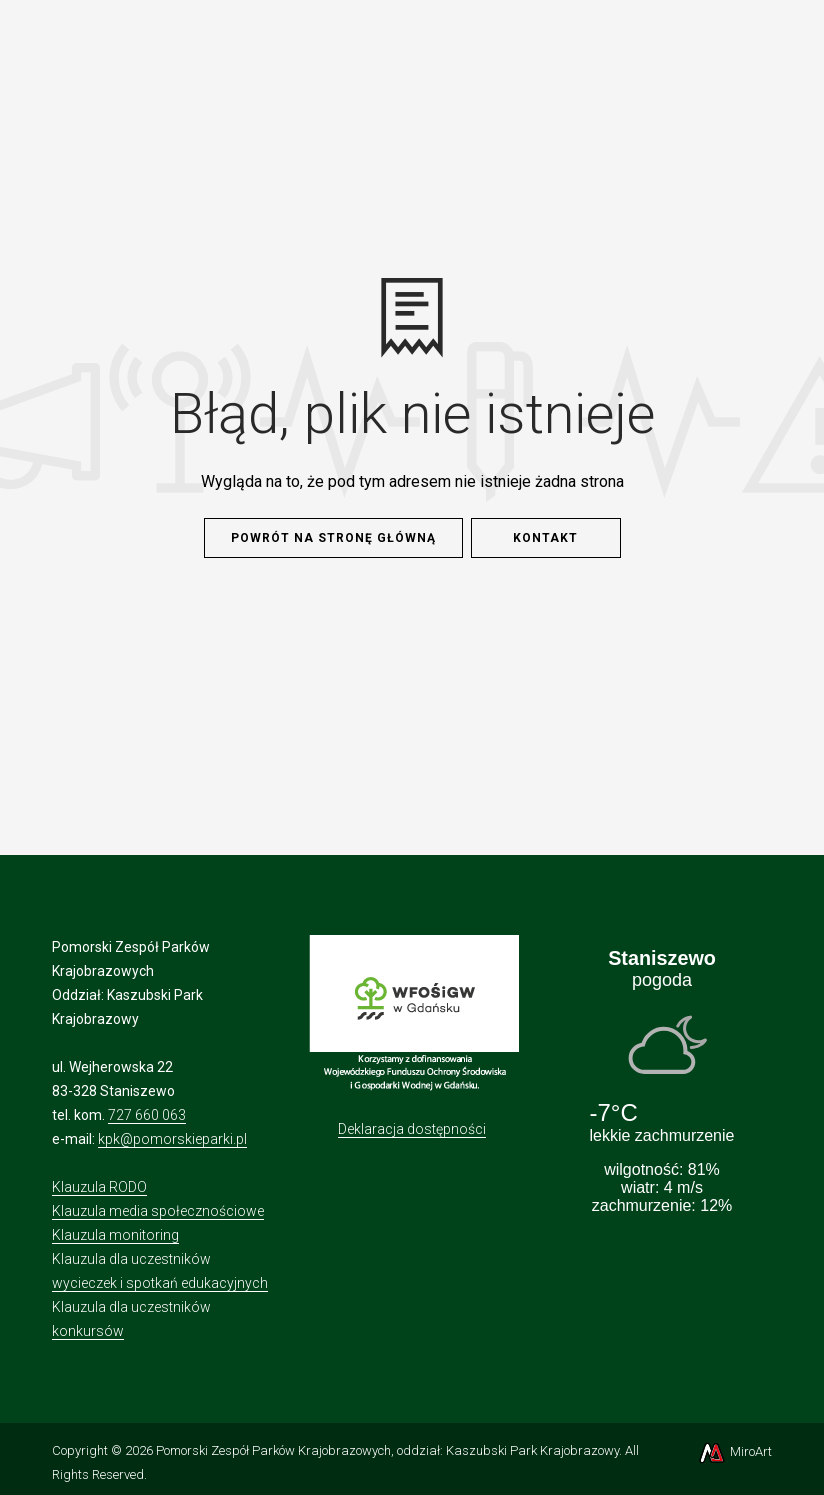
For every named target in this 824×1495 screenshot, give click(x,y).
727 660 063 (147, 1115)
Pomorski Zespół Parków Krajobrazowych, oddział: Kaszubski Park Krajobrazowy (387, 1450)
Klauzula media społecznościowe (158, 1211)
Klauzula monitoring (115, 1235)
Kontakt (545, 538)
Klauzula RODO (99, 1187)
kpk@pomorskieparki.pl (172, 1139)
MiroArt (734, 1451)
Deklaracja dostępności (412, 1129)
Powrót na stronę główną (333, 538)
